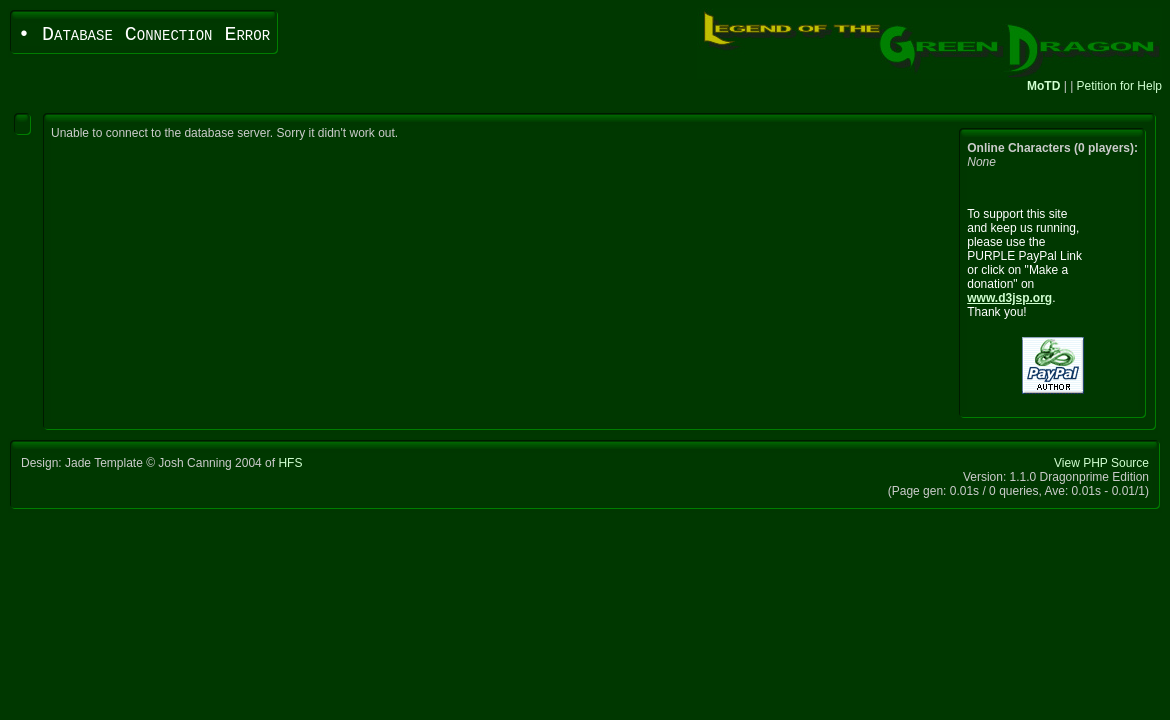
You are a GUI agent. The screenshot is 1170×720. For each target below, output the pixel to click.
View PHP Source (1101, 463)
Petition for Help (1119, 86)
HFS (290, 463)
